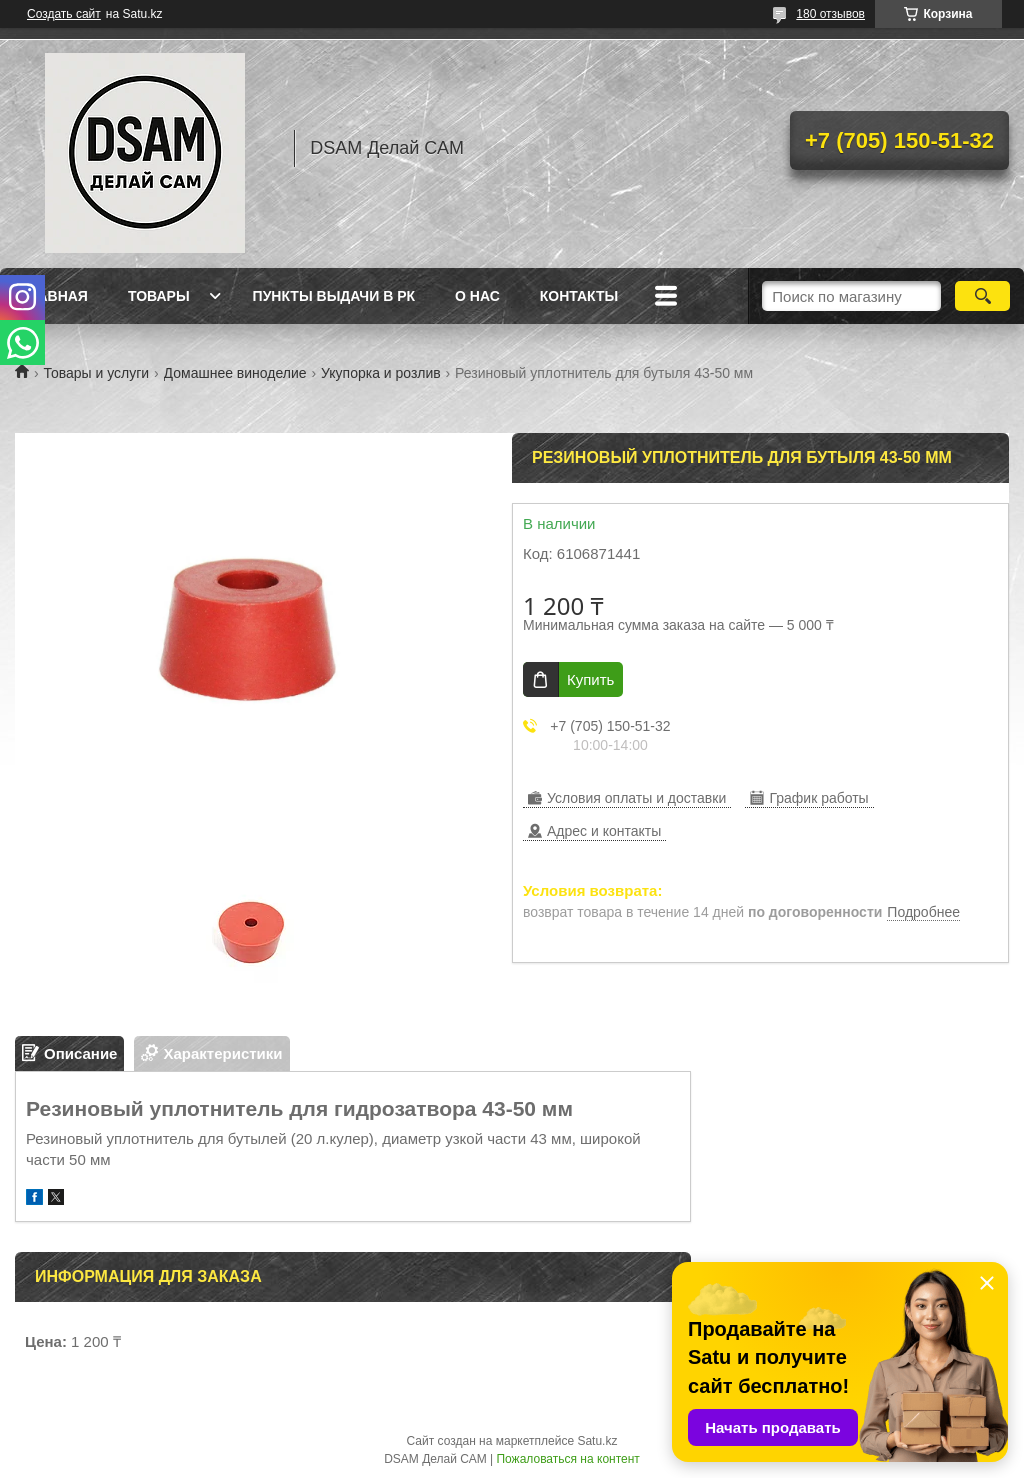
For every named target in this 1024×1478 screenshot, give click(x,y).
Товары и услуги (96, 373)
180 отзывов (830, 14)
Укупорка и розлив (381, 373)
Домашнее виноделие (235, 373)
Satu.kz (597, 1441)
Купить (590, 679)
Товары (159, 296)
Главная (54, 296)
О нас (477, 296)
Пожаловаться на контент (567, 1459)
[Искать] (982, 296)
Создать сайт (64, 14)
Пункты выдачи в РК (334, 296)
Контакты (579, 296)
